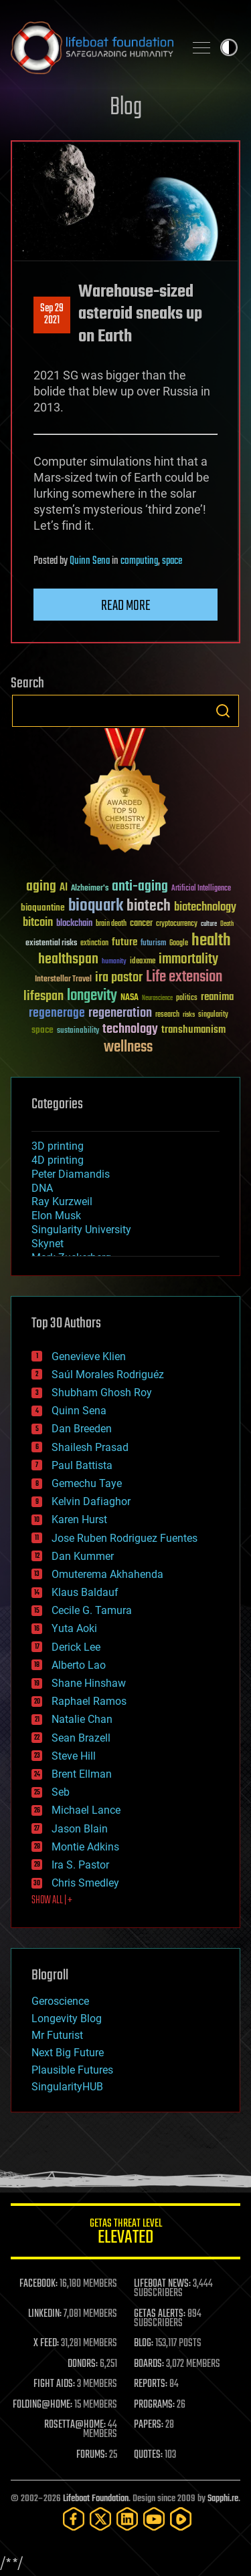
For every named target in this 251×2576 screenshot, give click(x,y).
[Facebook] (73, 2519)
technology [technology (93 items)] (130, 1029)
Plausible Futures (72, 2070)
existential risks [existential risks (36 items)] (51, 944)
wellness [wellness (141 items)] (128, 1047)
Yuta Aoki (74, 1628)
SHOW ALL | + (51, 1900)
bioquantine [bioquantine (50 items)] (43, 907)
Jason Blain (80, 1828)
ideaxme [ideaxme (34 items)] (142, 962)
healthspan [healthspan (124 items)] (68, 959)
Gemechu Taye (87, 1483)
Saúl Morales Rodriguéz (108, 1374)
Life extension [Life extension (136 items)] (184, 977)
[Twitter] (100, 2519)
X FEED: (46, 2343)
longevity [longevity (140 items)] (92, 996)
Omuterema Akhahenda (107, 1574)
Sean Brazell (81, 1738)
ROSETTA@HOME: (75, 2425)
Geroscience (60, 2001)
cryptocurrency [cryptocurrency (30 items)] (176, 924)
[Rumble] (180, 2519)
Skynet (47, 1243)
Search (223, 711)
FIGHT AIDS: (54, 2384)
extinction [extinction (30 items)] (94, 943)
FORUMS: (91, 2455)
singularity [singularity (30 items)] (213, 1015)
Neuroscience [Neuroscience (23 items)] (157, 999)
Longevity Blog (66, 2018)
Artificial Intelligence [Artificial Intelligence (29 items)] (201, 888)
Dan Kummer (83, 1556)
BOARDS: (149, 2364)
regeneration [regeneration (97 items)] (120, 1013)
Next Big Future (67, 2052)
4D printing (57, 1160)
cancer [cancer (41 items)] (141, 924)
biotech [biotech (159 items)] (149, 906)
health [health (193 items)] (211, 941)
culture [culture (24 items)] (209, 924)
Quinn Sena (90, 561)
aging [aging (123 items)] (41, 886)
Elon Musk (56, 1215)
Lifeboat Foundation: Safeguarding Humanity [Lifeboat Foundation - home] (92, 47)
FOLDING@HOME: (42, 2405)
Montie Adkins (85, 1846)
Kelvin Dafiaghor (91, 1501)
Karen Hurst (79, 1519)
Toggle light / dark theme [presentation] (229, 47)
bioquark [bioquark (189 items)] (95, 906)
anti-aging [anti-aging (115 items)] (140, 886)
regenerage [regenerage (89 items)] (57, 1013)
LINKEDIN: (45, 2314)
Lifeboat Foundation (96, 2499)
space (172, 561)
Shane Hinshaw (89, 1683)
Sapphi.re (222, 2499)
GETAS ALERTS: (159, 2314)
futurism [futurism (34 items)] (153, 944)
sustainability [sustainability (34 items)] (78, 1031)
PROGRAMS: (154, 2405)
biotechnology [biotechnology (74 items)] (205, 908)
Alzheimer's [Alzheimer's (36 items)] (89, 889)
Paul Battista (82, 1465)
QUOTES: (148, 2455)
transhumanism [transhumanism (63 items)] (193, 1029)
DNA (42, 1188)
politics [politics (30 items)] (186, 998)
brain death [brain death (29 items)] (111, 924)
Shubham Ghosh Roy (102, 1392)
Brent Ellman (82, 1774)
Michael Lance (86, 1810)
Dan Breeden (82, 1428)
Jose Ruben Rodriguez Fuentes (124, 1538)
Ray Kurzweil (61, 1201)
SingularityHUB (67, 2086)
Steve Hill (74, 1756)
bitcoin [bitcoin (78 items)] (38, 923)
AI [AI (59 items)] (64, 888)
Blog (126, 108)
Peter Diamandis (70, 1174)
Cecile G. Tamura (92, 1610)
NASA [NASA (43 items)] (129, 998)
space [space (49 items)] (42, 1029)
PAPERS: (148, 2425)
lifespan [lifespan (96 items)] (43, 996)
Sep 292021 (52, 315)
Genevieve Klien (89, 1356)
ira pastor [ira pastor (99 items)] (119, 977)
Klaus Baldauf (85, 1592)
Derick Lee (76, 1647)
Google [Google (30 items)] (178, 943)
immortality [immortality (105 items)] (188, 959)
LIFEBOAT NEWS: (162, 2284)
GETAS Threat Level (125, 2233)
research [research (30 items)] (167, 1015)
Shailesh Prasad (90, 1447)
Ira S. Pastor (80, 1865)
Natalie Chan (82, 1719)
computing (139, 561)
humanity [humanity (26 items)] (114, 962)
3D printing (57, 1146)
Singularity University (81, 1229)
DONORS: (83, 2364)
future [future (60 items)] (124, 942)
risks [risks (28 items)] (189, 1015)
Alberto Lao (79, 1665)
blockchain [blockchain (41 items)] (74, 924)
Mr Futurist (57, 2035)
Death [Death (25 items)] (227, 924)
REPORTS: (150, 2384)
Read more (126, 606)
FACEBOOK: (38, 2284)
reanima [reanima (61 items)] (217, 997)
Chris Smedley (85, 1883)
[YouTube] (154, 2519)
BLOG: (143, 2343)
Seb (61, 1792)
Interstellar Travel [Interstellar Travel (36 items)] (63, 980)
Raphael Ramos (89, 1701)
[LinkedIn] (127, 2519)
